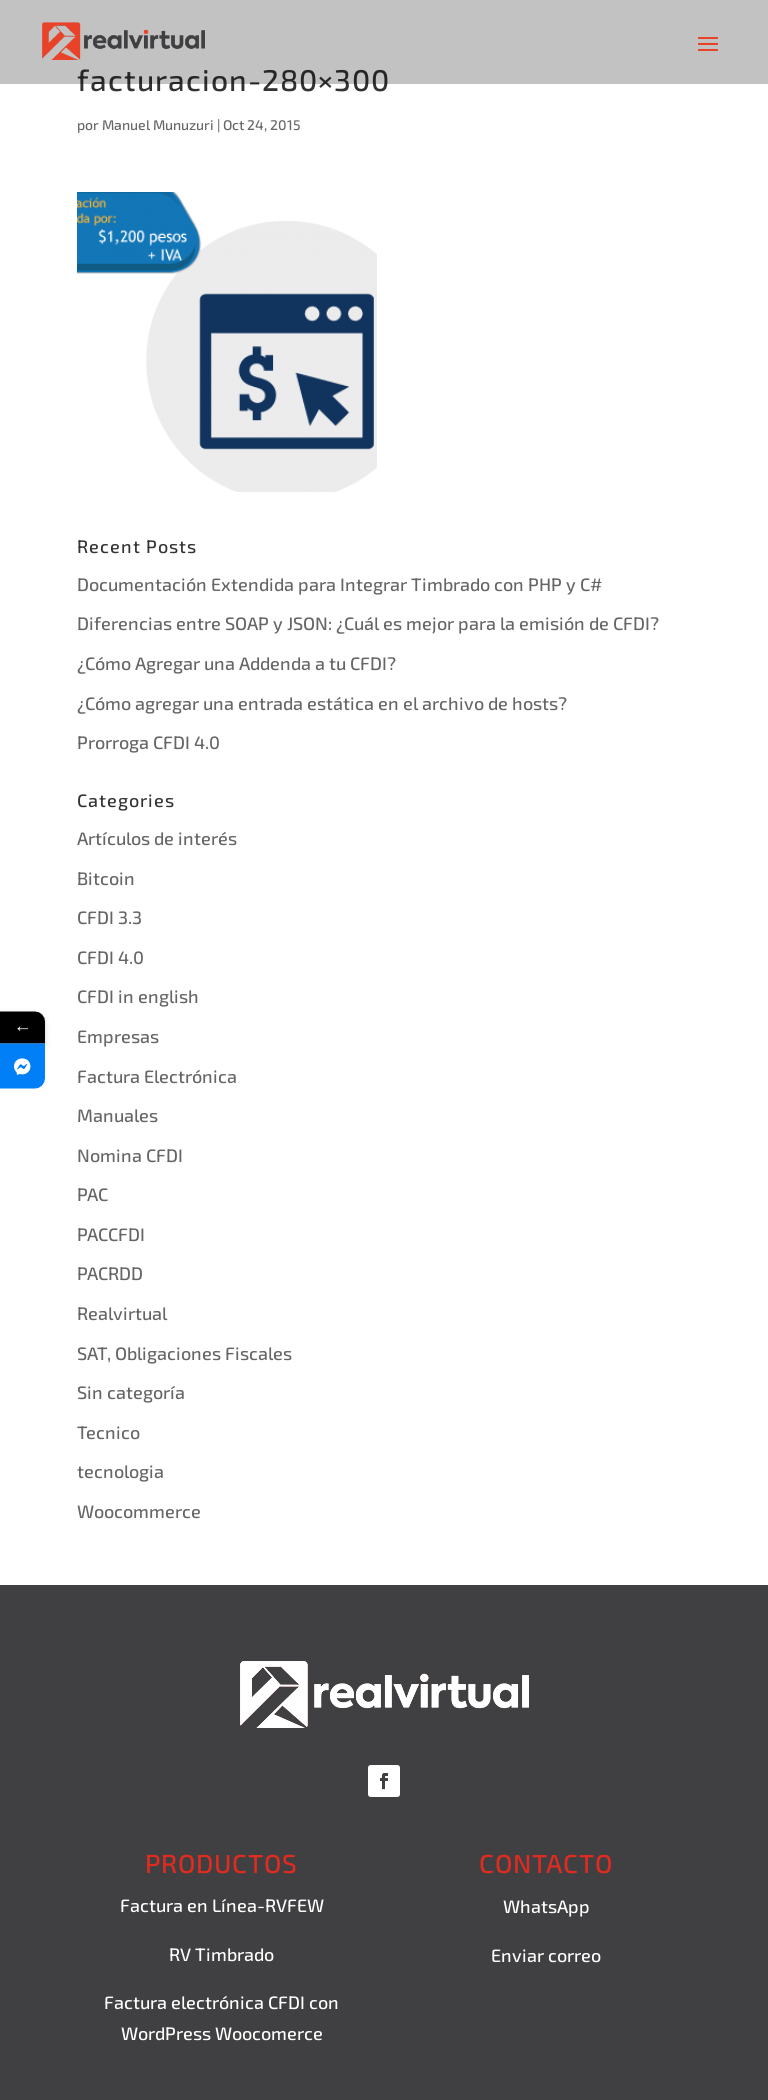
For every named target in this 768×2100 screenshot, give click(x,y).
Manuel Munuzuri (158, 124)
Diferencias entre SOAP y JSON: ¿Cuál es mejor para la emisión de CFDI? (368, 623)
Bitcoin (106, 878)
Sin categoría (131, 1392)
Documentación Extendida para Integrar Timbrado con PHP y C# (339, 584)
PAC (92, 1194)
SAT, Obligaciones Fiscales (184, 1353)
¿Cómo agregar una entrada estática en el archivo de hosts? (322, 703)
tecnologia (120, 1471)
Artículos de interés (157, 838)
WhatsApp (546, 1906)
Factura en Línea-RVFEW (222, 1905)
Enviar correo (546, 1955)
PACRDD (110, 1273)
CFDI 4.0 (110, 957)
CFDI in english (138, 996)
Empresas (118, 1036)
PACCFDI (111, 1234)
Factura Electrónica (157, 1076)
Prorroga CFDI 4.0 (148, 742)
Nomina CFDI (130, 1155)
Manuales (117, 1115)
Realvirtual (122, 1313)
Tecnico (108, 1432)
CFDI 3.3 (109, 917)
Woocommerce (139, 1511)
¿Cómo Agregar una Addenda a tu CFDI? (236, 663)
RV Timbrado (221, 1954)
